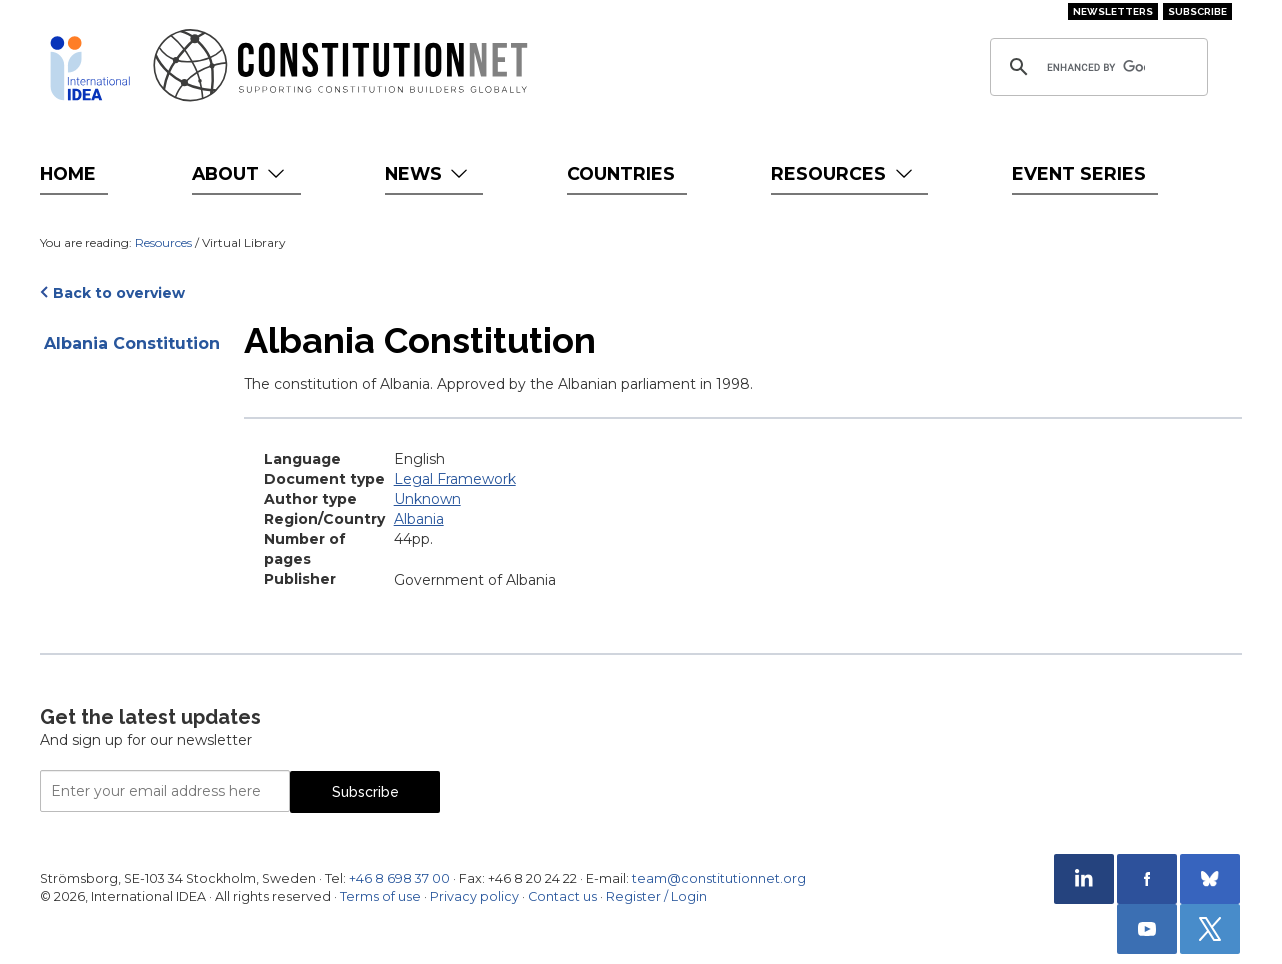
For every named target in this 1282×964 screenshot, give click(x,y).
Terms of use (380, 896)
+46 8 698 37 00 (399, 878)
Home (68, 173)
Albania (419, 519)
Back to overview (119, 293)
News (428, 173)
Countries (621, 173)
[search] (1096, 67)
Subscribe (1197, 11)
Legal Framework (455, 479)
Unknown (427, 499)
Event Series (1079, 173)
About (240, 173)
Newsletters (1113, 11)
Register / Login (656, 896)
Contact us (562, 896)
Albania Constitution (132, 343)
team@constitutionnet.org (719, 878)
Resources (843, 173)
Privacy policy (474, 896)
